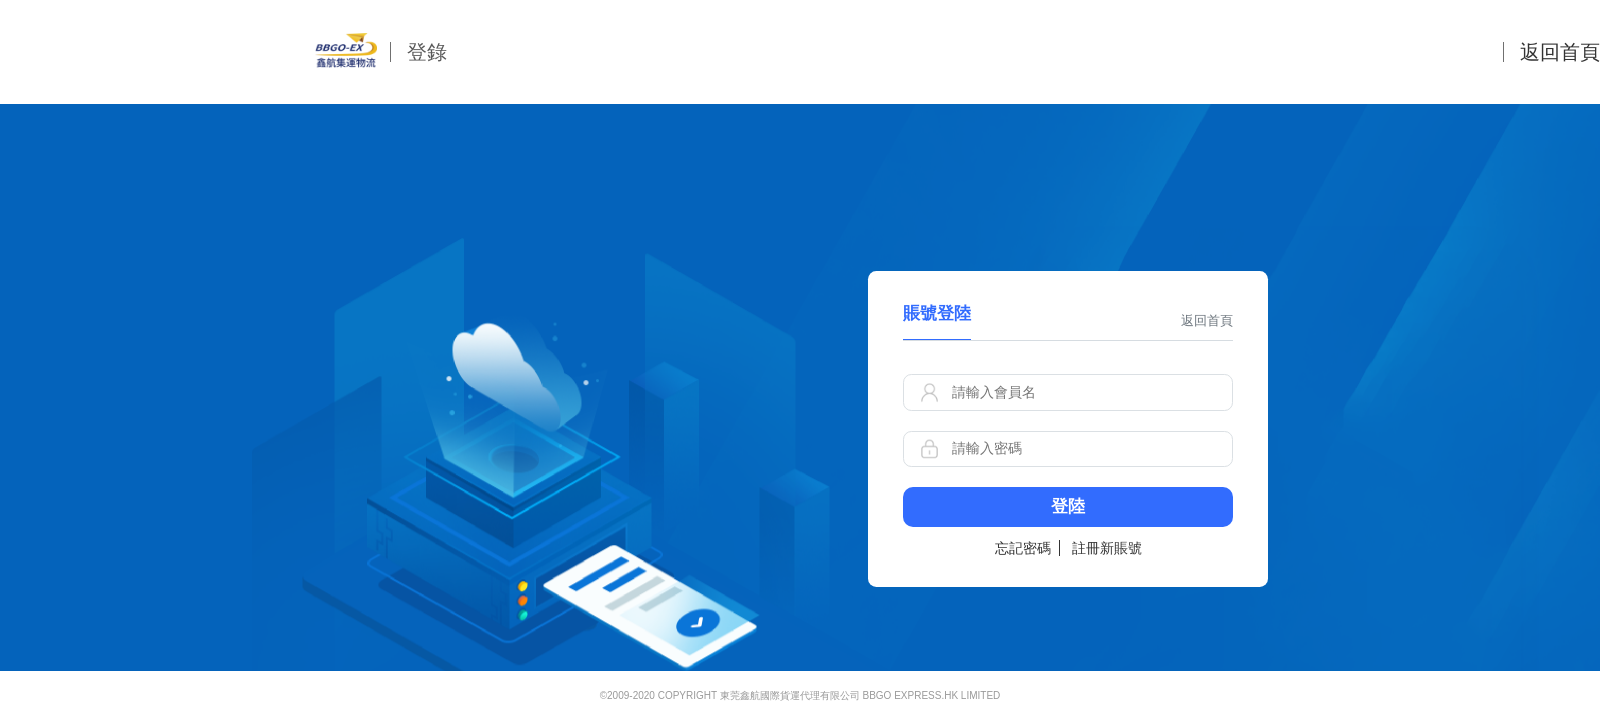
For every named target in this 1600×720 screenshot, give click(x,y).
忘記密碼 (1023, 548)
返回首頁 (1560, 52)
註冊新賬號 (1107, 548)
